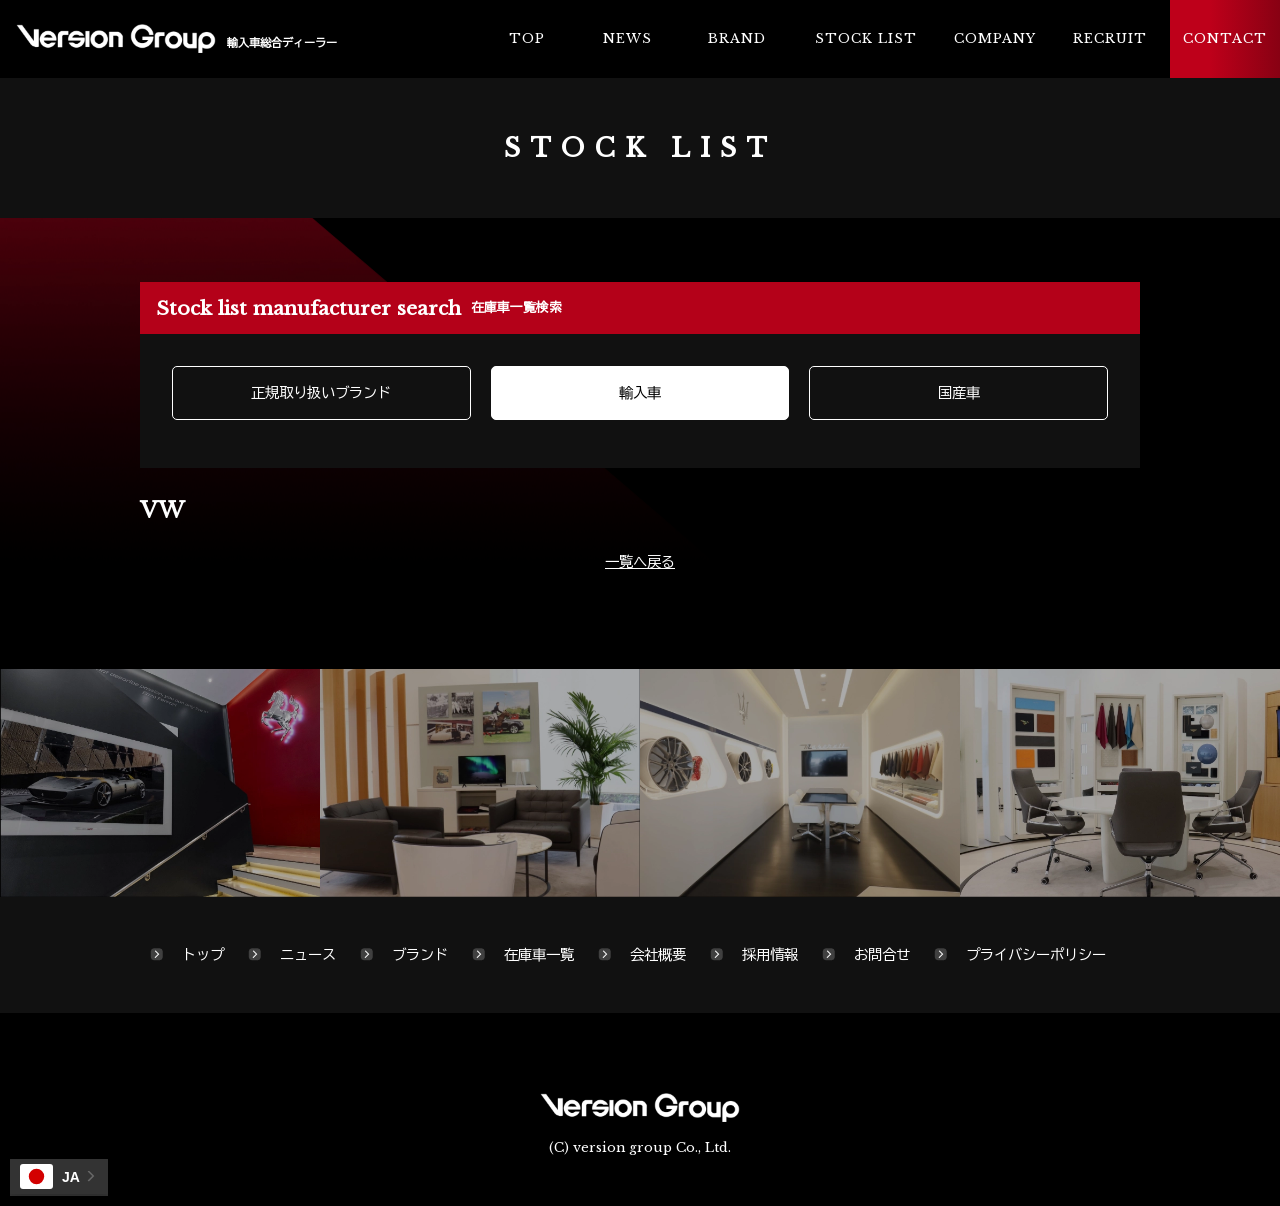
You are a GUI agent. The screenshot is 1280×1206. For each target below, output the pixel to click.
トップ (203, 954)
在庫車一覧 (539, 954)
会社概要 (658, 954)
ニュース (308, 954)
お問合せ (882, 954)
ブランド (420, 954)
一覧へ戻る (640, 562)
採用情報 (770, 954)
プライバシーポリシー (1036, 954)
